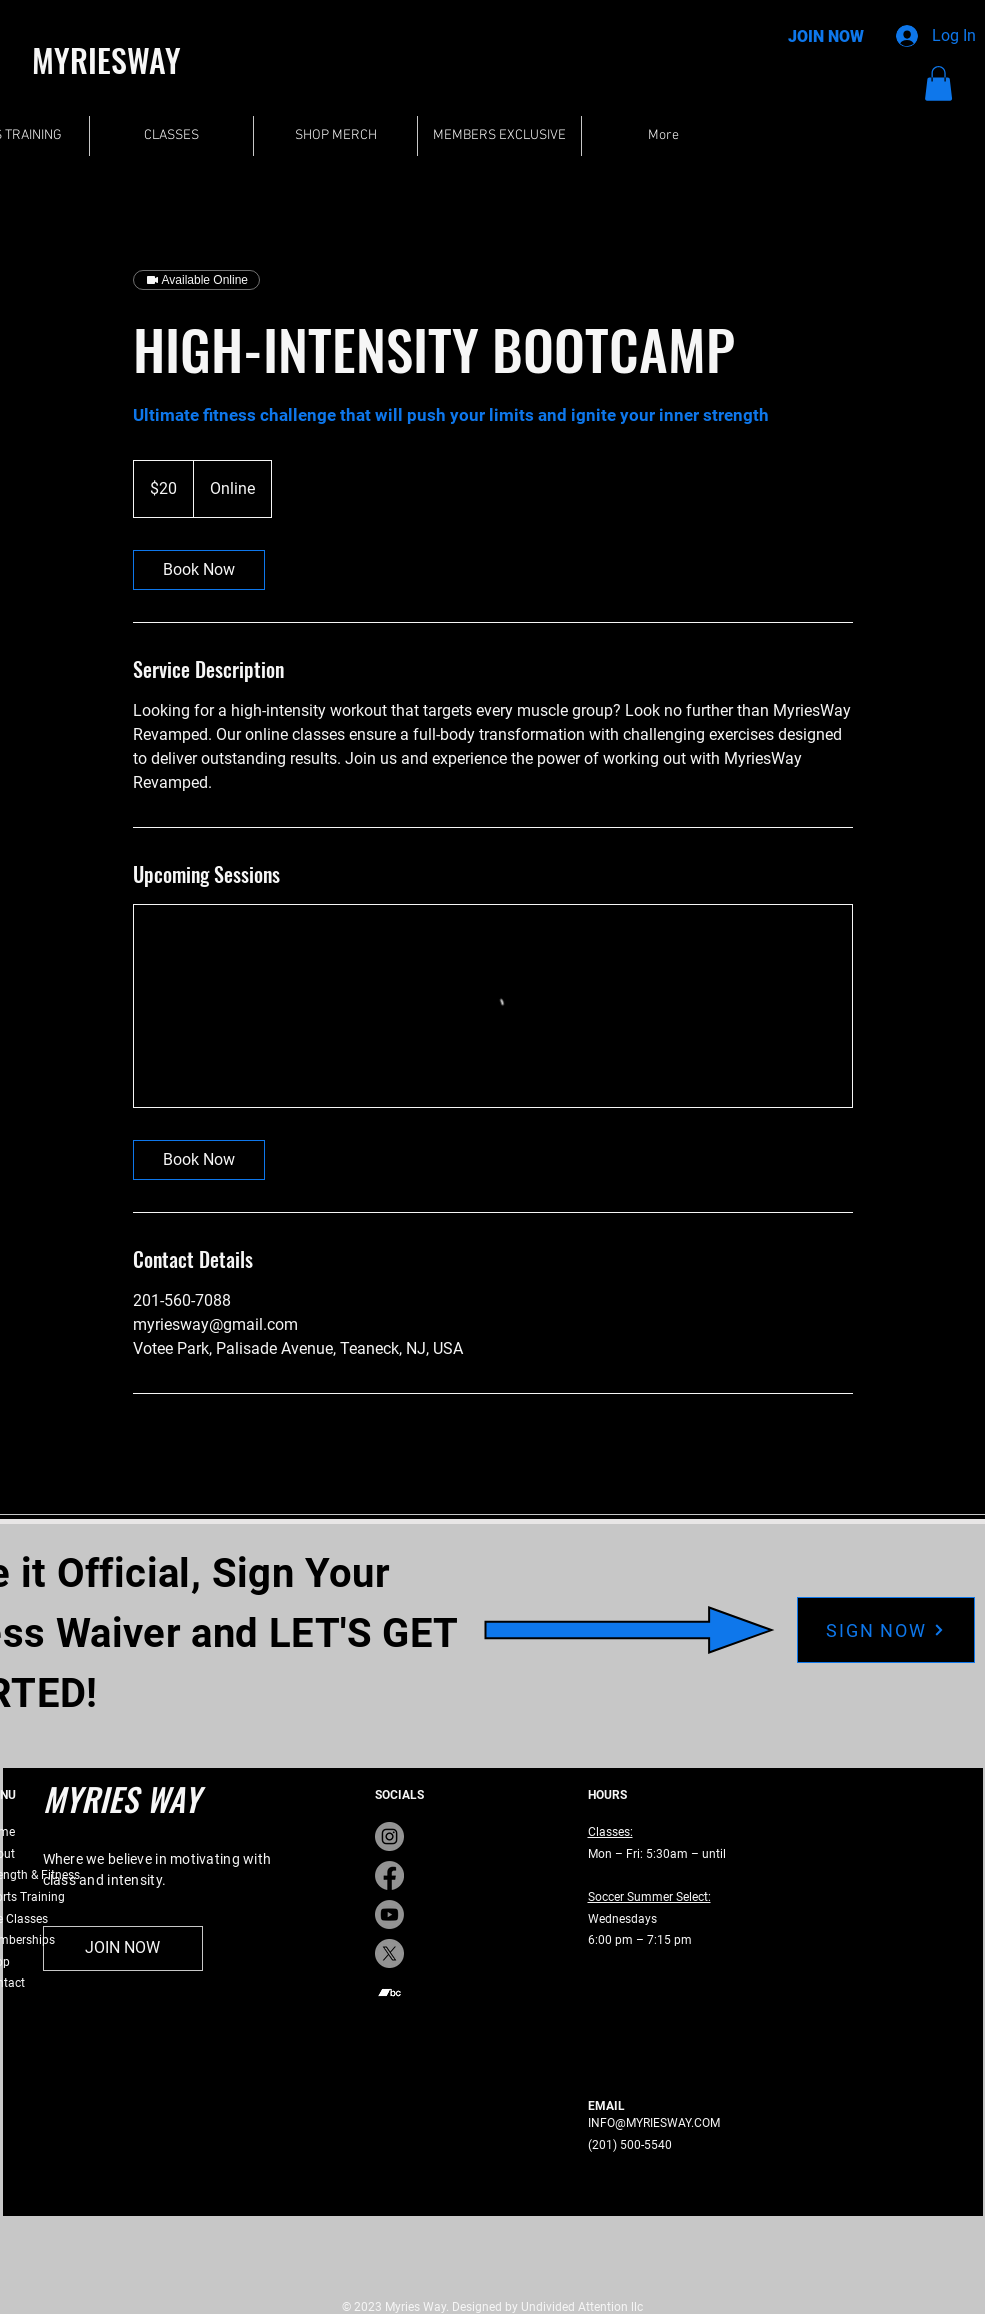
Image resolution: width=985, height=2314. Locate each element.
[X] (389, 1953)
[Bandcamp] (389, 1992)
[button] (938, 83)
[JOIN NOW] (825, 37)
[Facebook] (389, 1875)
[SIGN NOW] (886, 1630)
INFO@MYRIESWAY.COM (654, 2123)
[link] (199, 570)
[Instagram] (389, 1836)
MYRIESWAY (106, 59)
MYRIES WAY (121, 1798)
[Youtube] (389, 1914)
